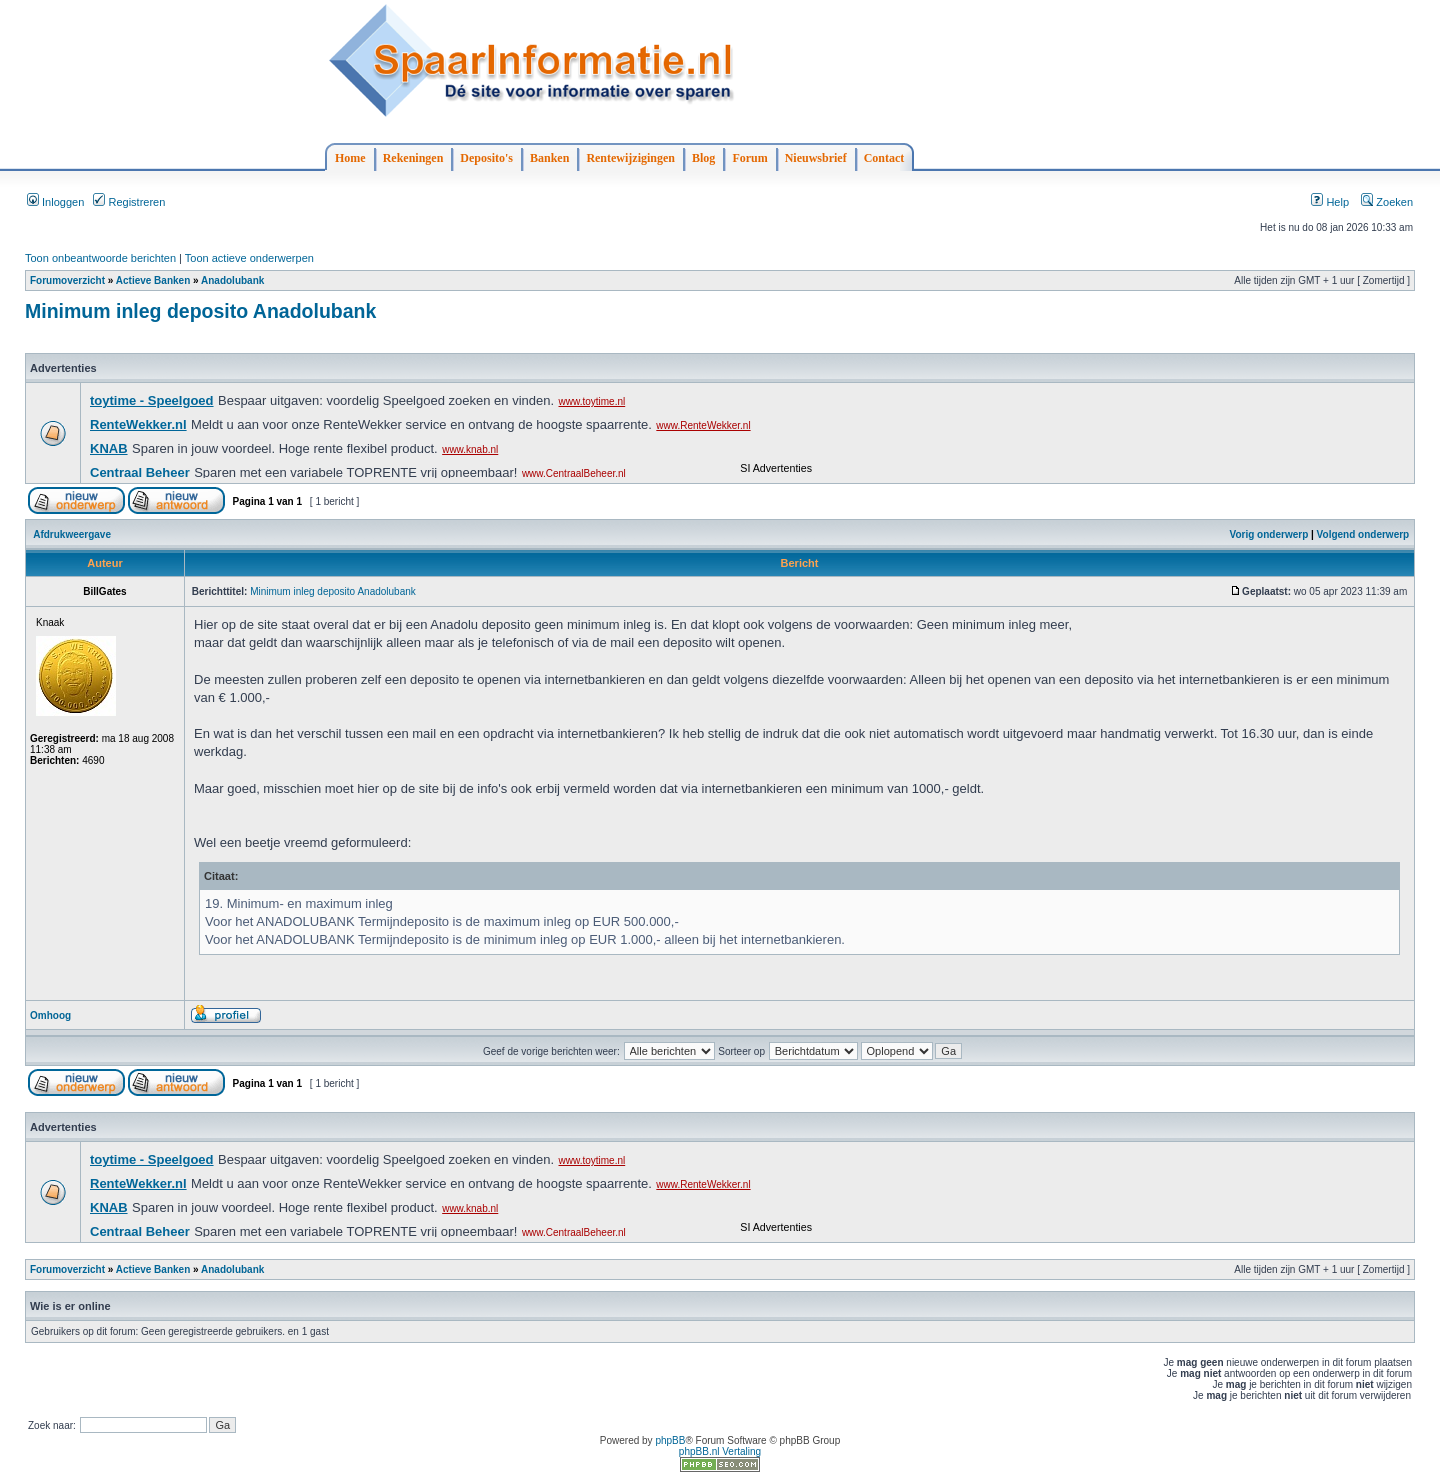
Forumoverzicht (67, 280)
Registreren (129, 202)
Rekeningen (413, 158)
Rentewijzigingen (630, 158)
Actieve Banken (153, 280)
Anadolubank (232, 280)
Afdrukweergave (72, 534)
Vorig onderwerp (1269, 534)
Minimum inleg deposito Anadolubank (200, 311)
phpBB (670, 1440)
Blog (703, 158)
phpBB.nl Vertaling (720, 1451)
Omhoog (50, 1015)
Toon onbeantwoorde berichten (100, 258)
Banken (549, 158)
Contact (884, 158)
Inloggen (55, 202)
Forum (749, 158)
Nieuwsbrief (816, 158)
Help (1330, 202)
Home (350, 158)
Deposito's (486, 158)
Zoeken (1387, 202)
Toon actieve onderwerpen (249, 258)
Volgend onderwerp (1363, 534)
